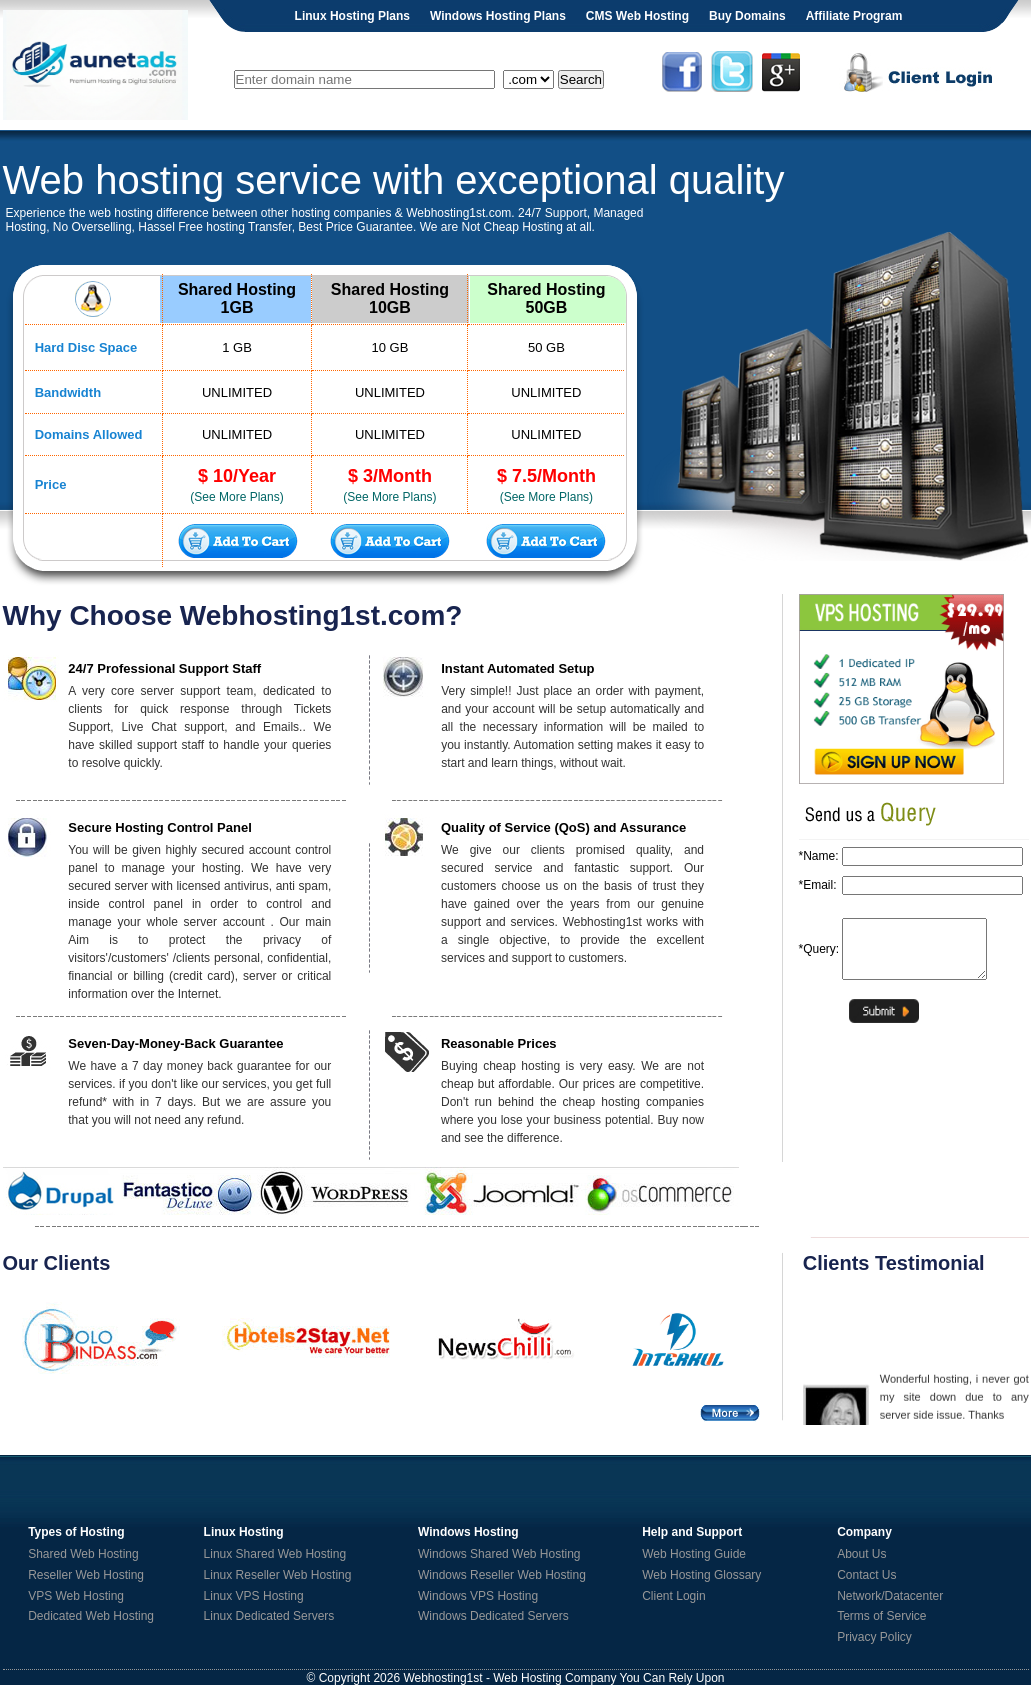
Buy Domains (747, 16)
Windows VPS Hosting (478, 1596)
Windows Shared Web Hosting (499, 1554)
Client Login (673, 1596)
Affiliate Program (854, 16)
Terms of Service (881, 1616)
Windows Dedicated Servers (493, 1616)
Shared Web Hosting (83, 1554)
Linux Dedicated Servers (269, 1616)
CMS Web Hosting (637, 16)
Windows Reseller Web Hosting (502, 1575)
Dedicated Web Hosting (91, 1616)
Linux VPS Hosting (254, 1596)
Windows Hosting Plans (498, 16)
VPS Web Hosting (76, 1596)
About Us (861, 1554)
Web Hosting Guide (694, 1554)
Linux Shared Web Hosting (275, 1554)
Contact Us (866, 1575)
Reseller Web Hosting (86, 1575)
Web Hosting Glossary (701, 1575)
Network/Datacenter (890, 1596)
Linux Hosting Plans (352, 16)
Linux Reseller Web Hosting (278, 1575)
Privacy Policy (874, 1637)
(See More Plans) (236, 497)
